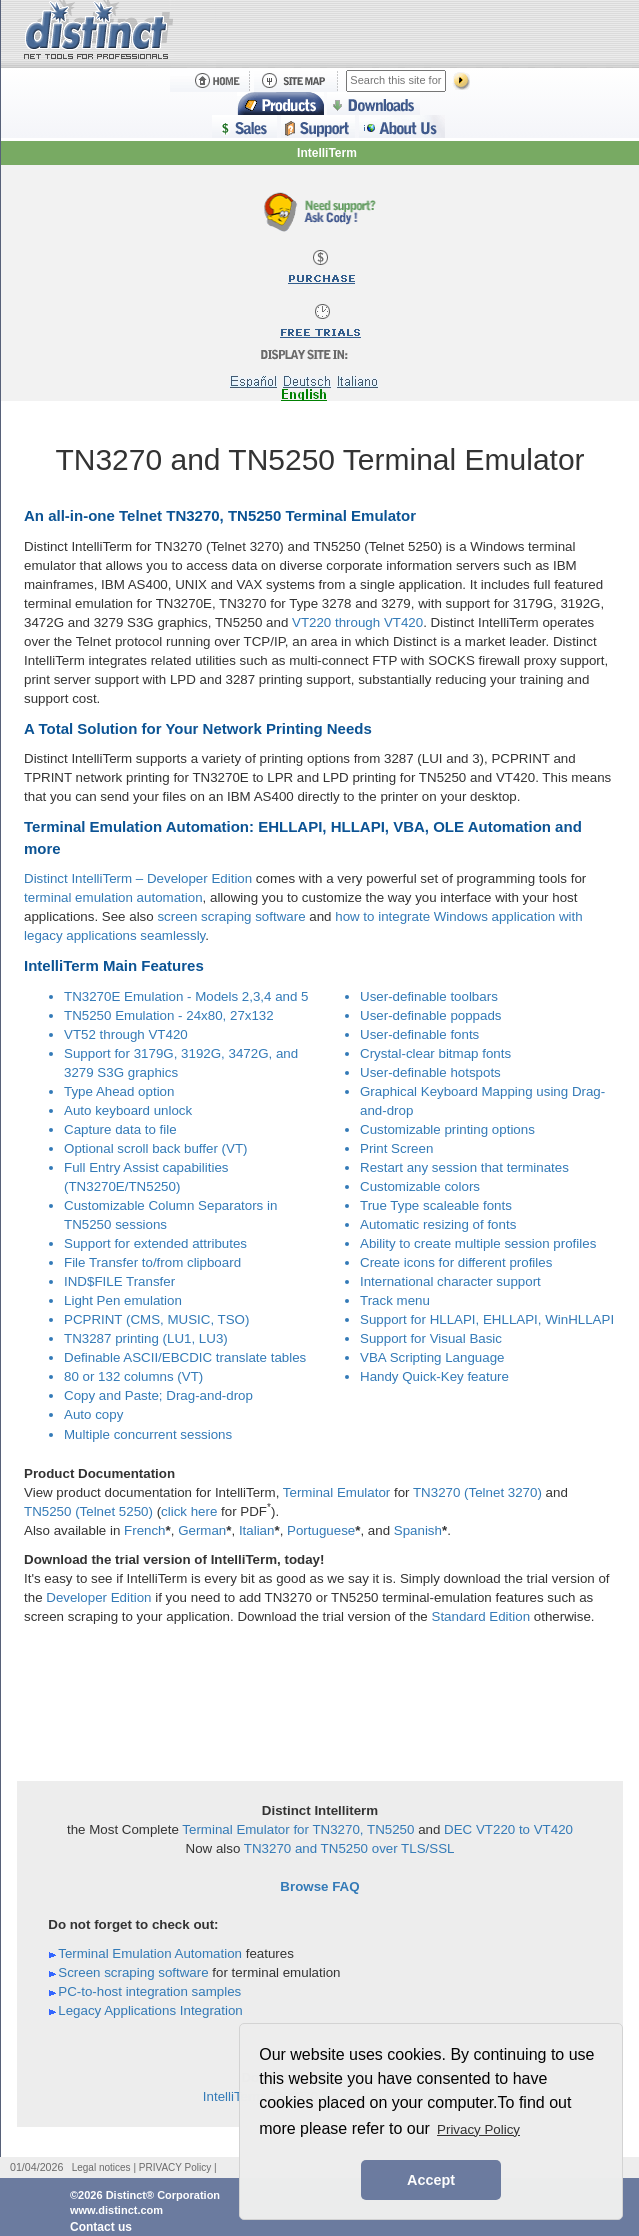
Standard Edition (481, 1616)
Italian (257, 1530)
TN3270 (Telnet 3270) (477, 1492)
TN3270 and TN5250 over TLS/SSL (349, 1848)
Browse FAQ (319, 1886)
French (144, 1530)
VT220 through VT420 (357, 622)
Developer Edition (98, 1597)
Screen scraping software (133, 1972)
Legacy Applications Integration (150, 2010)
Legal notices (101, 2167)
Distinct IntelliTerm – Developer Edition (138, 878)
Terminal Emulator (336, 1492)
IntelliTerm (327, 153)
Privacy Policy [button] (478, 2129)
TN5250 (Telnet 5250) (88, 1511)
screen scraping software (231, 916)
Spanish (418, 1530)
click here (189, 1511)
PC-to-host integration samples (149, 1991)
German (202, 1530)
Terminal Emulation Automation (150, 1953)
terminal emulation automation (113, 897)
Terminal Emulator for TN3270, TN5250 (298, 1829)
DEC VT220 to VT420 (508, 1829)
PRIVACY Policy (175, 2167)
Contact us (101, 2227)
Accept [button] (431, 2180)
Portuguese (321, 1530)
